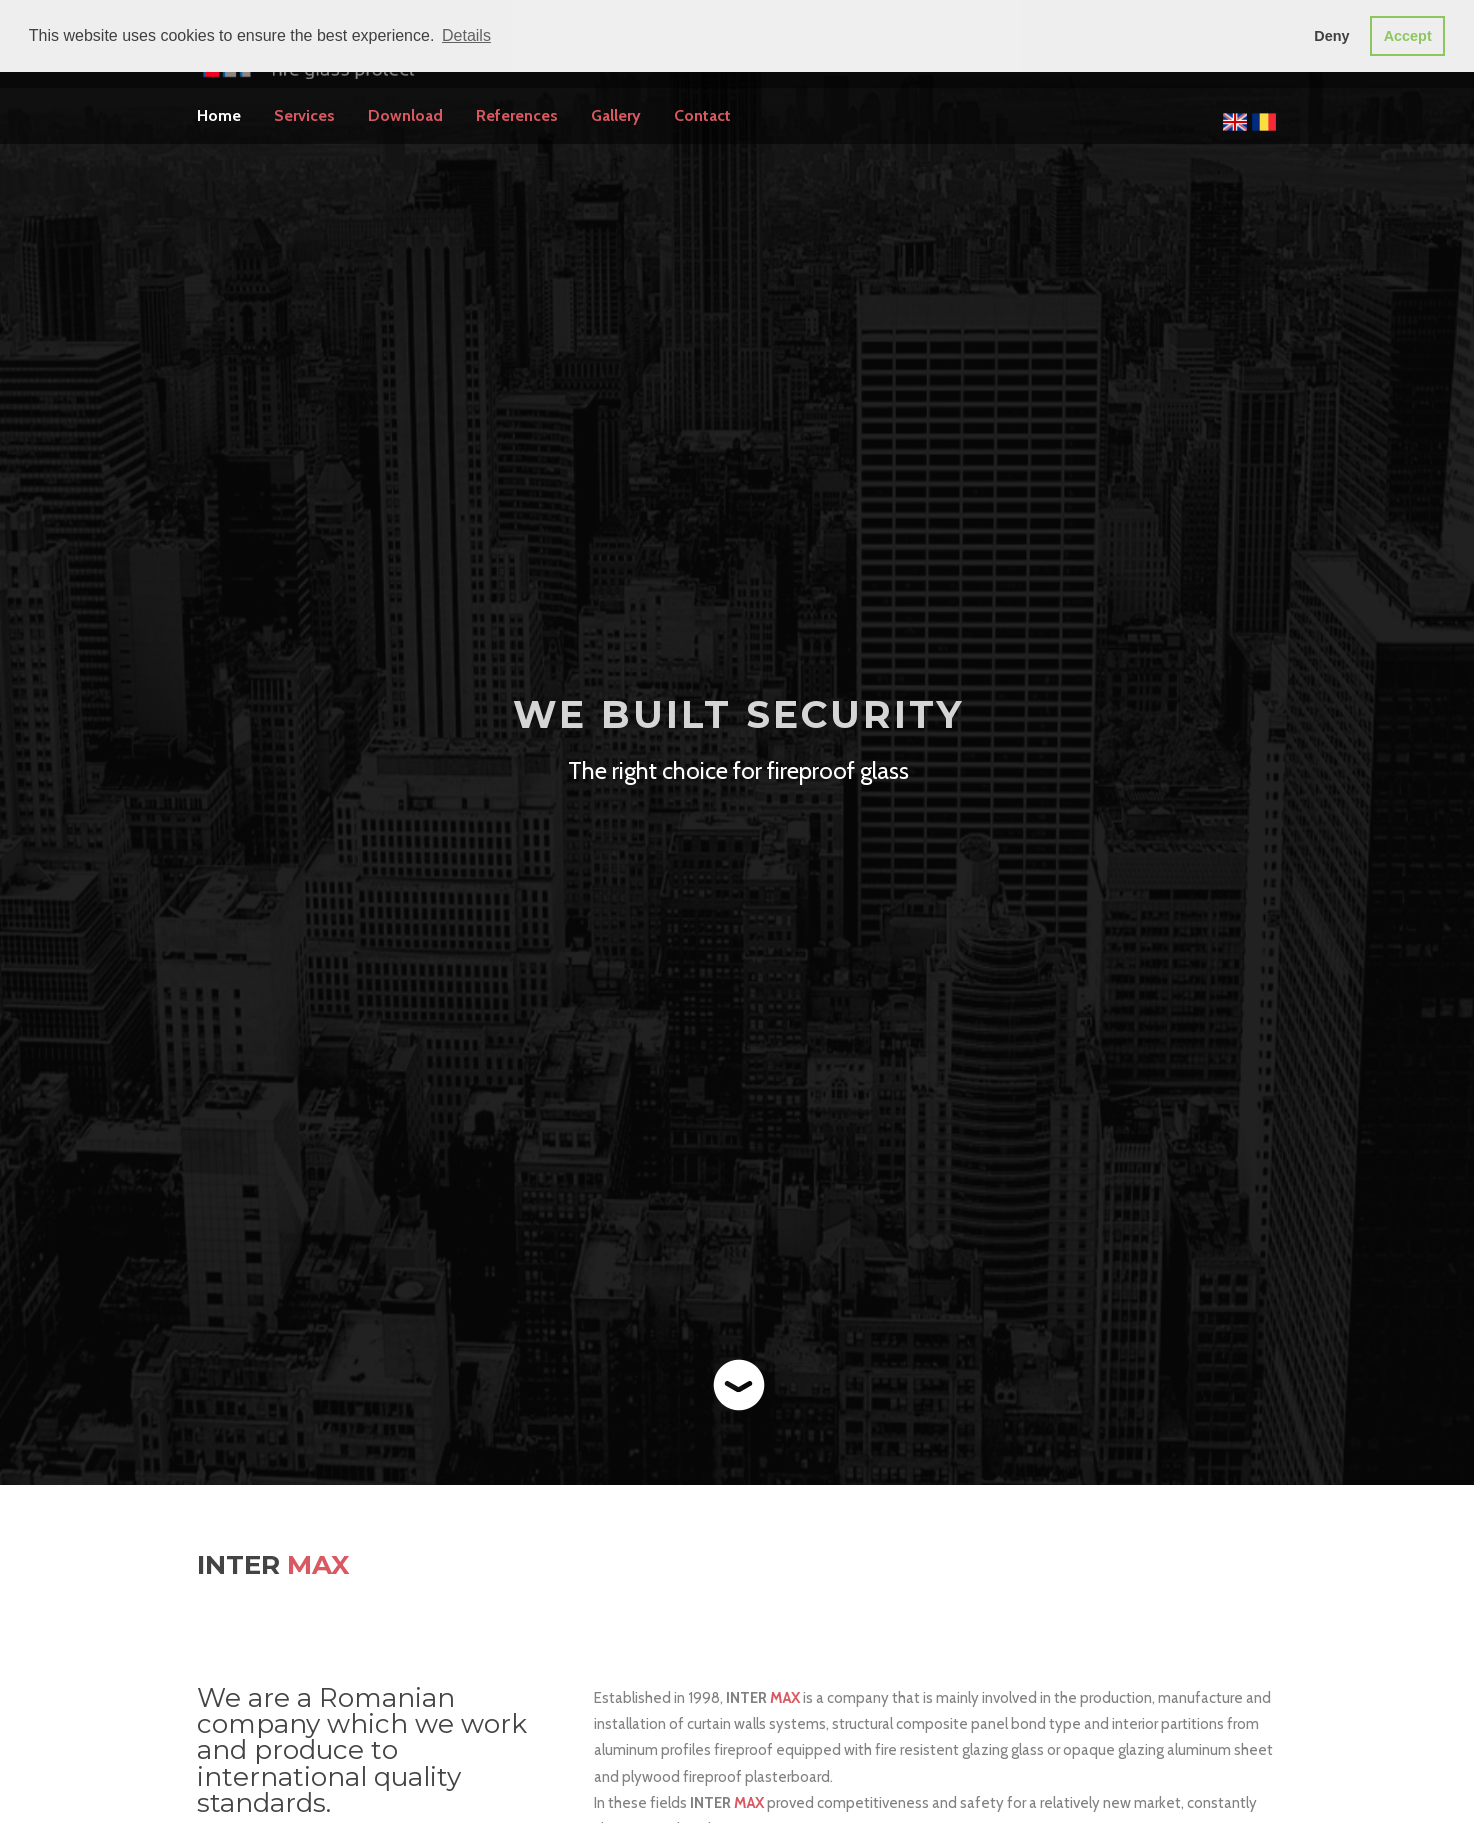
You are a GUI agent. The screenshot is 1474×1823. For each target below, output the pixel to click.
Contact (702, 115)
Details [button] (466, 35)
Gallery (616, 115)
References (517, 115)
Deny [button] (1331, 36)
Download (405, 115)
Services (304, 115)
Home (219, 115)
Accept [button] (1408, 36)
